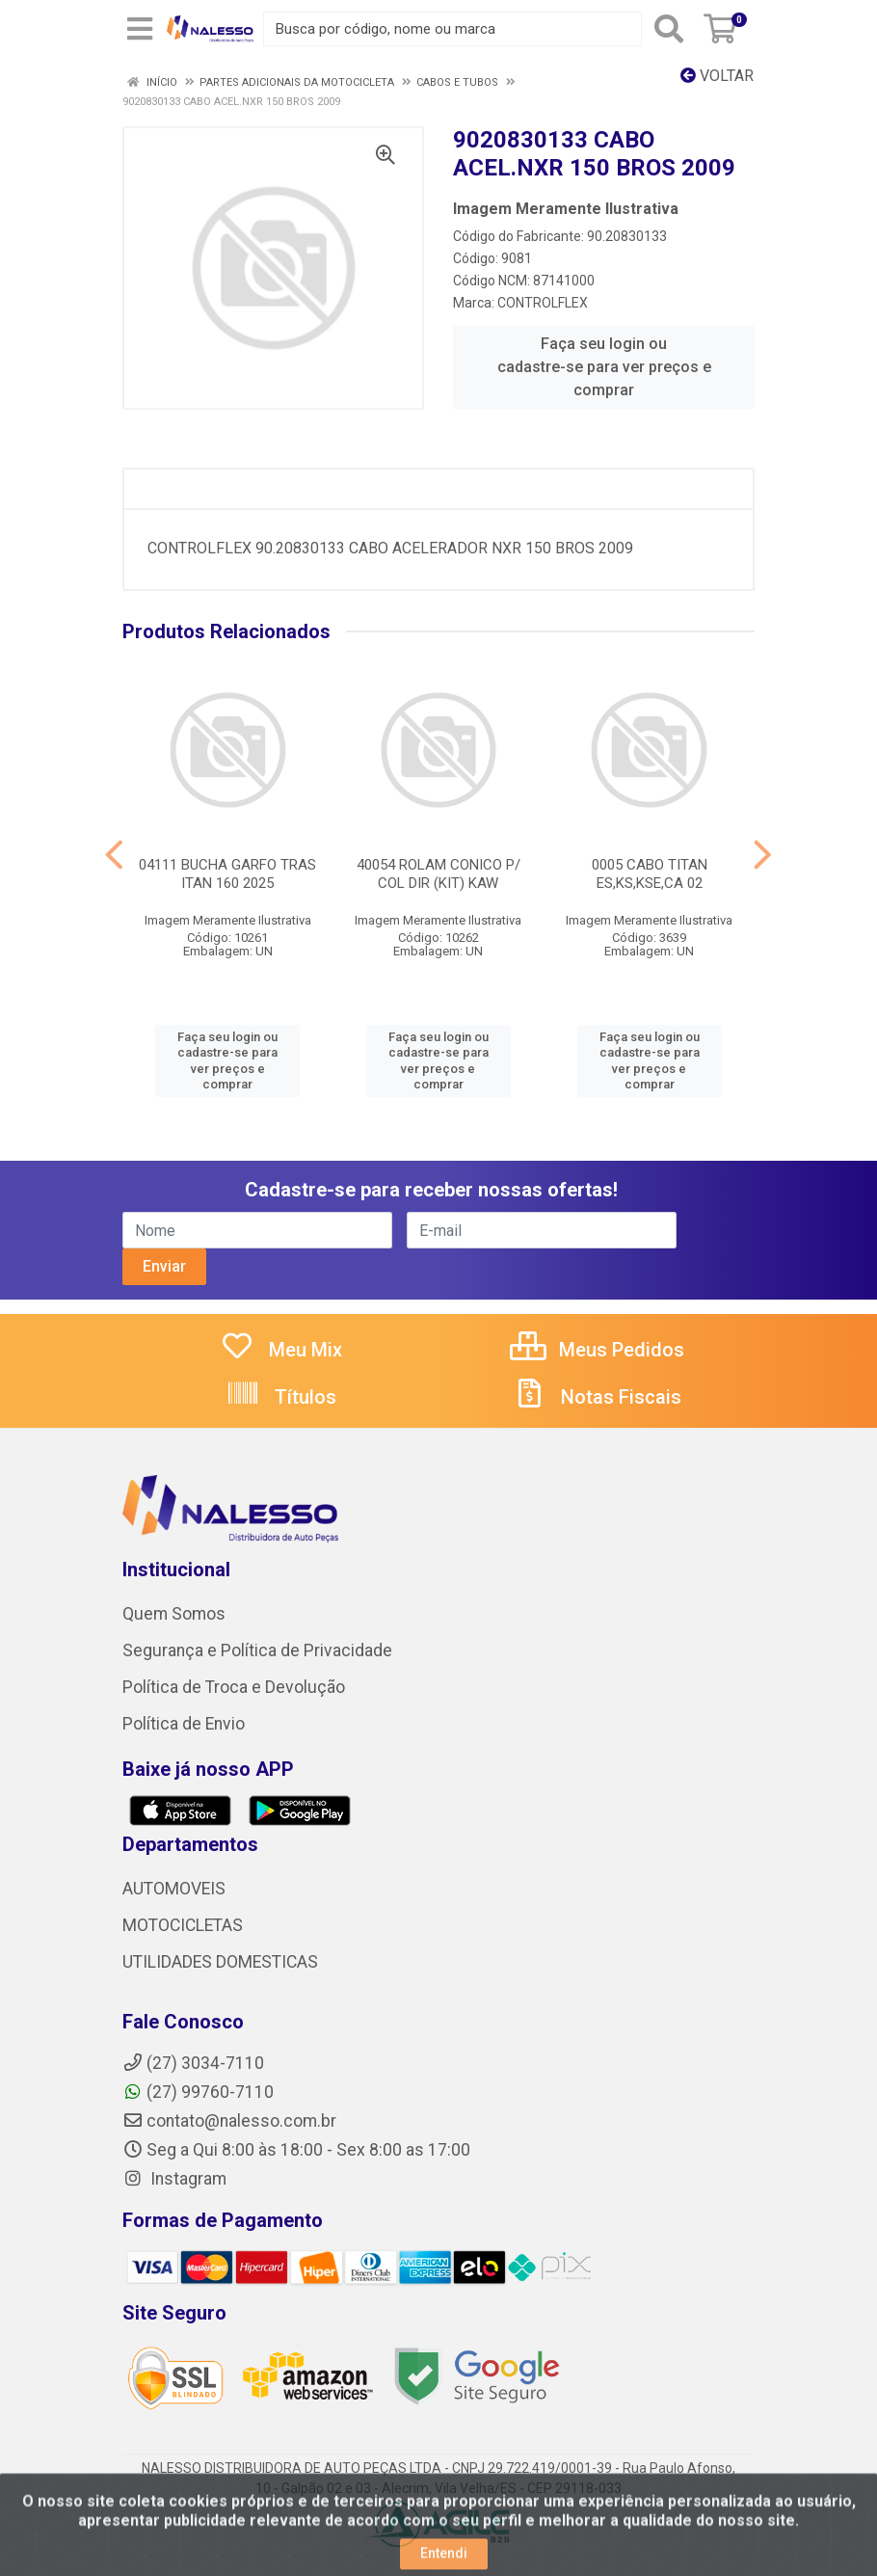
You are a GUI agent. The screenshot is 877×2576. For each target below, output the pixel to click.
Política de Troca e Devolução (233, 1687)
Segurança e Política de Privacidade (257, 1650)
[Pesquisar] (668, 29)
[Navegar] (114, 855)
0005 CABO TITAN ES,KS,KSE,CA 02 (649, 874)
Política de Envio (183, 1723)
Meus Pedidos (597, 1349)
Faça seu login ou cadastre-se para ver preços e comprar (604, 367)
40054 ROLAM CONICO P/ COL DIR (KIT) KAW (438, 874)
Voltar (717, 76)
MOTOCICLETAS (182, 1925)
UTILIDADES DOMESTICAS (220, 1962)
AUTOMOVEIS (174, 1888)
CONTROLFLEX (542, 302)
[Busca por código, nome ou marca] (452, 29)
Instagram (174, 2178)
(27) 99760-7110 (198, 2092)
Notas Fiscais (596, 1397)
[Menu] (139, 29)
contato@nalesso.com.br (229, 2121)
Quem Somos (174, 1613)
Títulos (281, 1397)
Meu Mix (281, 1349)
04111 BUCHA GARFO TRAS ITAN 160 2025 (227, 874)
